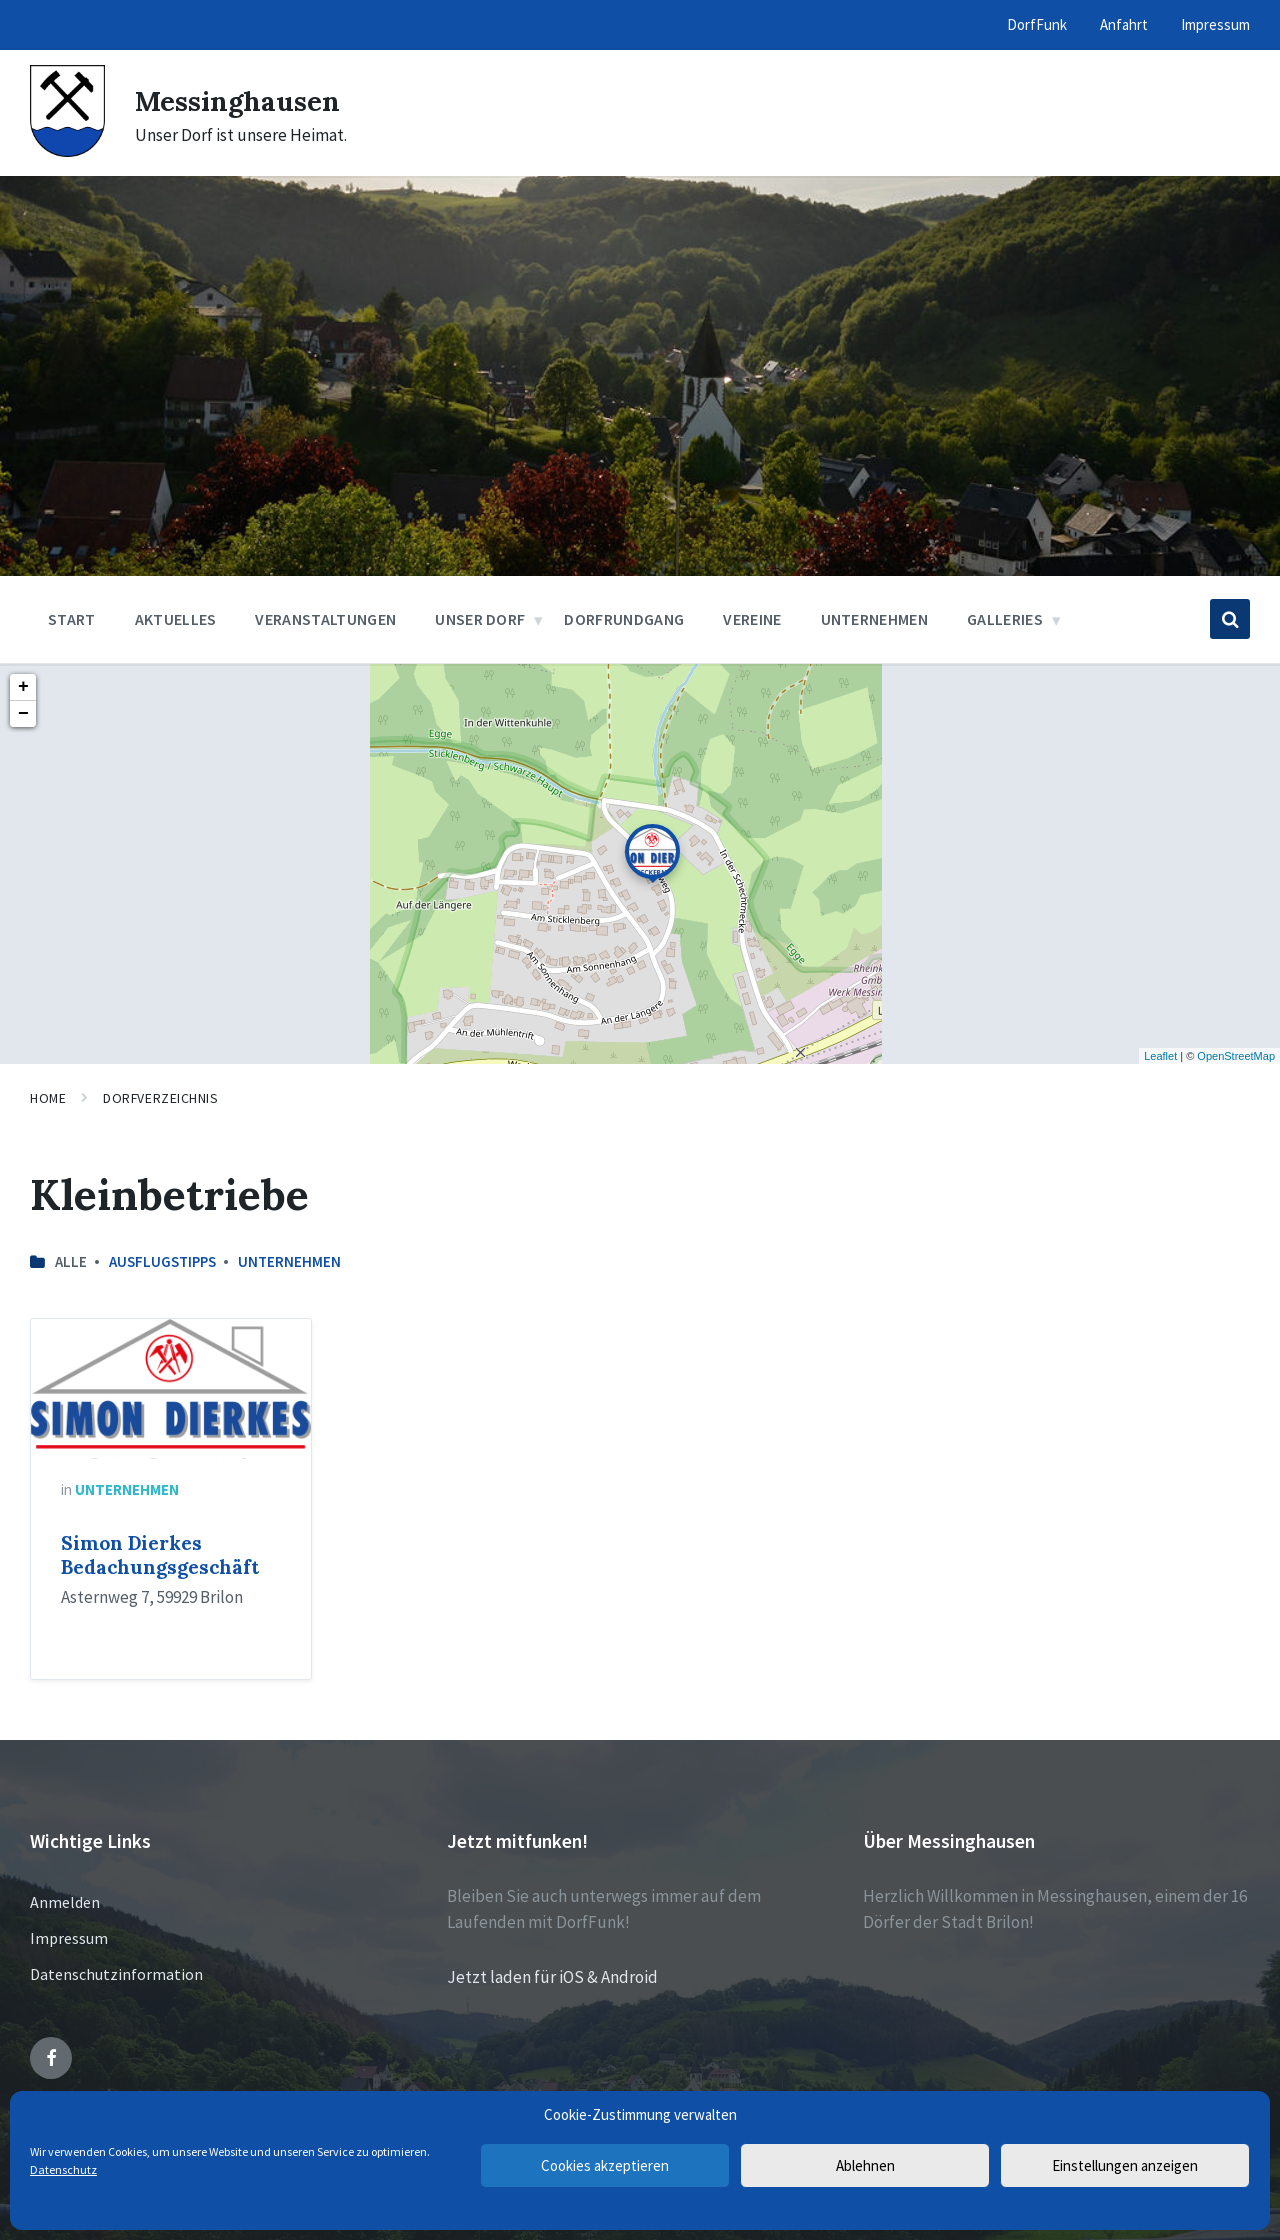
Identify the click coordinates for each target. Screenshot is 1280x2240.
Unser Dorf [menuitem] (480, 619)
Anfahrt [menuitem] (1124, 24)
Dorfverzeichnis (160, 1098)
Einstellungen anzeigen (1125, 2165)
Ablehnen (865, 2165)
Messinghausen (246, 100)
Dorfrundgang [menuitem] (624, 619)
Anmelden (65, 1902)
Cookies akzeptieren (605, 2165)
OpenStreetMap (1236, 1056)
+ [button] (23, 687)
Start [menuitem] (72, 619)
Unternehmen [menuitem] (875, 619)
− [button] (23, 714)
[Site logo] (67, 151)
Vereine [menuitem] (752, 619)
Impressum (69, 1938)
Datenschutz (63, 2169)
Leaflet (1160, 1056)
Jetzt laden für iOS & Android (552, 1977)
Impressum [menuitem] (1215, 24)
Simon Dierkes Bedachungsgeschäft (160, 1555)
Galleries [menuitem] (1005, 619)
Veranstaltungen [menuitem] (325, 619)
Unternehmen (289, 1261)
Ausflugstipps (162, 1261)
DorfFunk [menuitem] (1037, 24)
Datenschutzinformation (116, 1974)
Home (48, 1098)
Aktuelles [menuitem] (176, 619)
